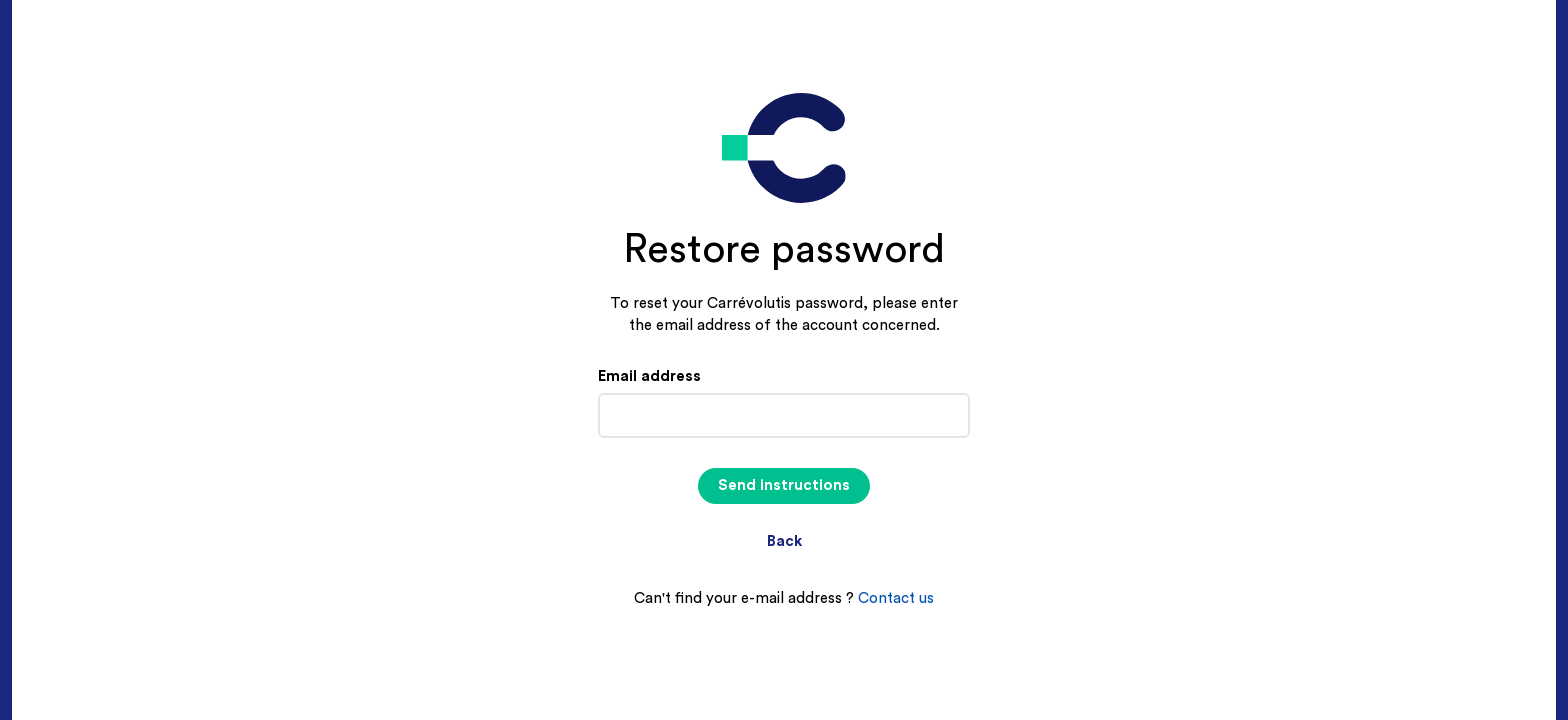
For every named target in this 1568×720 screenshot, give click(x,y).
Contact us (896, 598)
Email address (649, 376)
